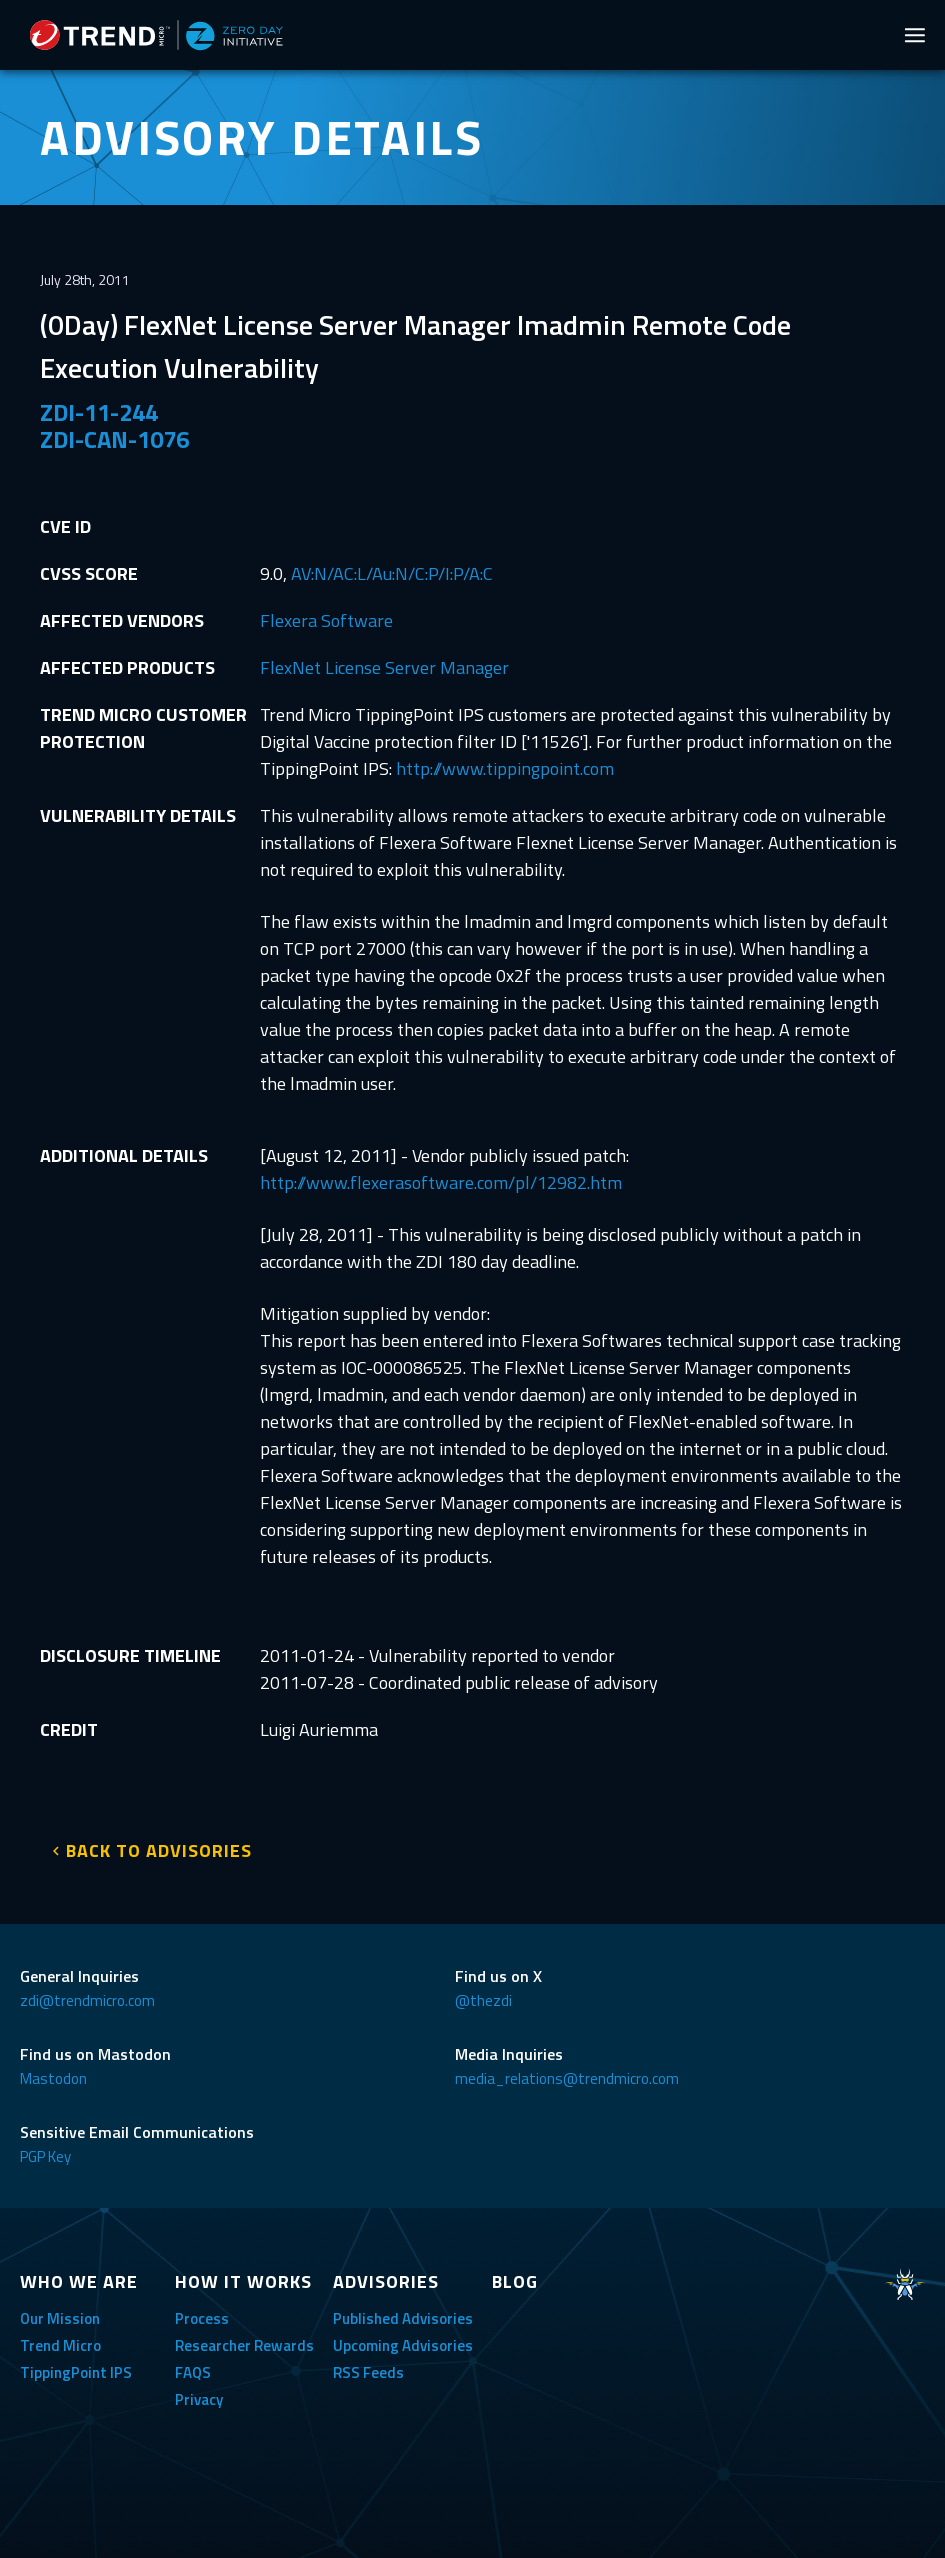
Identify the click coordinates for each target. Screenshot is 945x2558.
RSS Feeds (368, 2372)
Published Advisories (403, 2318)
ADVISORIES (386, 2281)
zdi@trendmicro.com (87, 2000)
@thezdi (483, 2000)
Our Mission (60, 2318)
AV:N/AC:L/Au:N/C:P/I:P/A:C (392, 573)
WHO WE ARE (79, 2281)
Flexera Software (326, 620)
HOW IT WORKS (243, 2281)
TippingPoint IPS (76, 2372)
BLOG (515, 2281)
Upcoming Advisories (403, 2345)
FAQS (193, 2372)
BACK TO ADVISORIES (159, 1850)
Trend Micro (60, 2345)
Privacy (199, 2399)
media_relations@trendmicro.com (567, 2078)
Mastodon (53, 2078)
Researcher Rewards (244, 2345)
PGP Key (45, 2156)
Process (202, 2318)
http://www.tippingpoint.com (505, 768)
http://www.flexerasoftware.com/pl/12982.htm (441, 1182)
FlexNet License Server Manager (384, 667)
